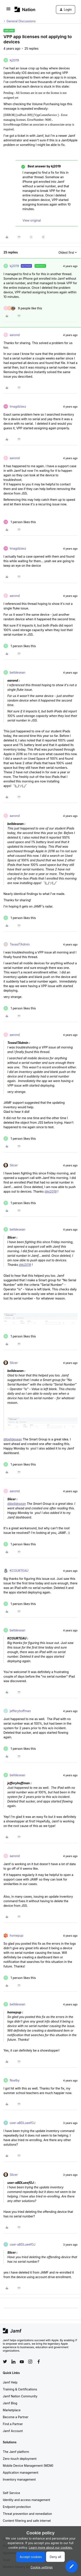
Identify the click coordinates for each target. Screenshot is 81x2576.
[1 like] (19, 522)
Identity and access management (26, 2500)
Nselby (15, 2080)
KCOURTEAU (19, 1570)
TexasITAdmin (20, 944)
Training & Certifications (20, 2389)
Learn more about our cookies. (51, 2547)
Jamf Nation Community (20, 2396)
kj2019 (14, 60)
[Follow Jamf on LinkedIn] (13, 2361)
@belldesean (12, 1439)
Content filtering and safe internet (27, 2520)
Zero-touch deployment (20, 2458)
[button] (8, 10)
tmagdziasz (18, 406)
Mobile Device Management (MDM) (28, 2465)
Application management (20, 2472)
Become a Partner (15, 2417)
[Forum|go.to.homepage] (24, 9)
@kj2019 (50, 1191)
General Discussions (21, 21)
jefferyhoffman (20, 1711)
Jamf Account (13, 2431)
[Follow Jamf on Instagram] (30, 2361)
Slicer (14, 1165)
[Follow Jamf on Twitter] (5, 2361)
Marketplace (12, 2410)
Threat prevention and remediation (27, 2514)
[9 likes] (22, 308)
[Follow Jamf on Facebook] (39, 2361)
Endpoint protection (17, 2507)
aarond (15, 335)
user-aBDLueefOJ (22, 2123)
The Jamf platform (16, 2452)
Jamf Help (10, 2382)
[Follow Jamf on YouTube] (22, 2361)
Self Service (11, 2493)
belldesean (17, 672)
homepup (16, 1935)
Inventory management (19, 2479)
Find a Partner (13, 2424)
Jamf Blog (10, 2403)
